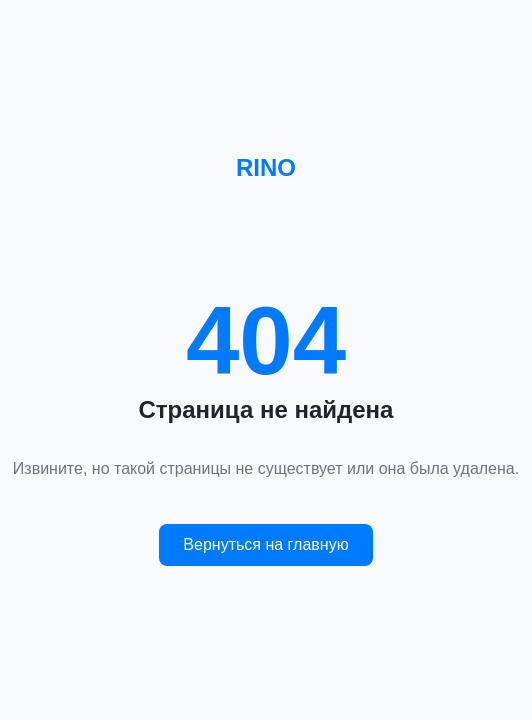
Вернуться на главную (265, 544)
